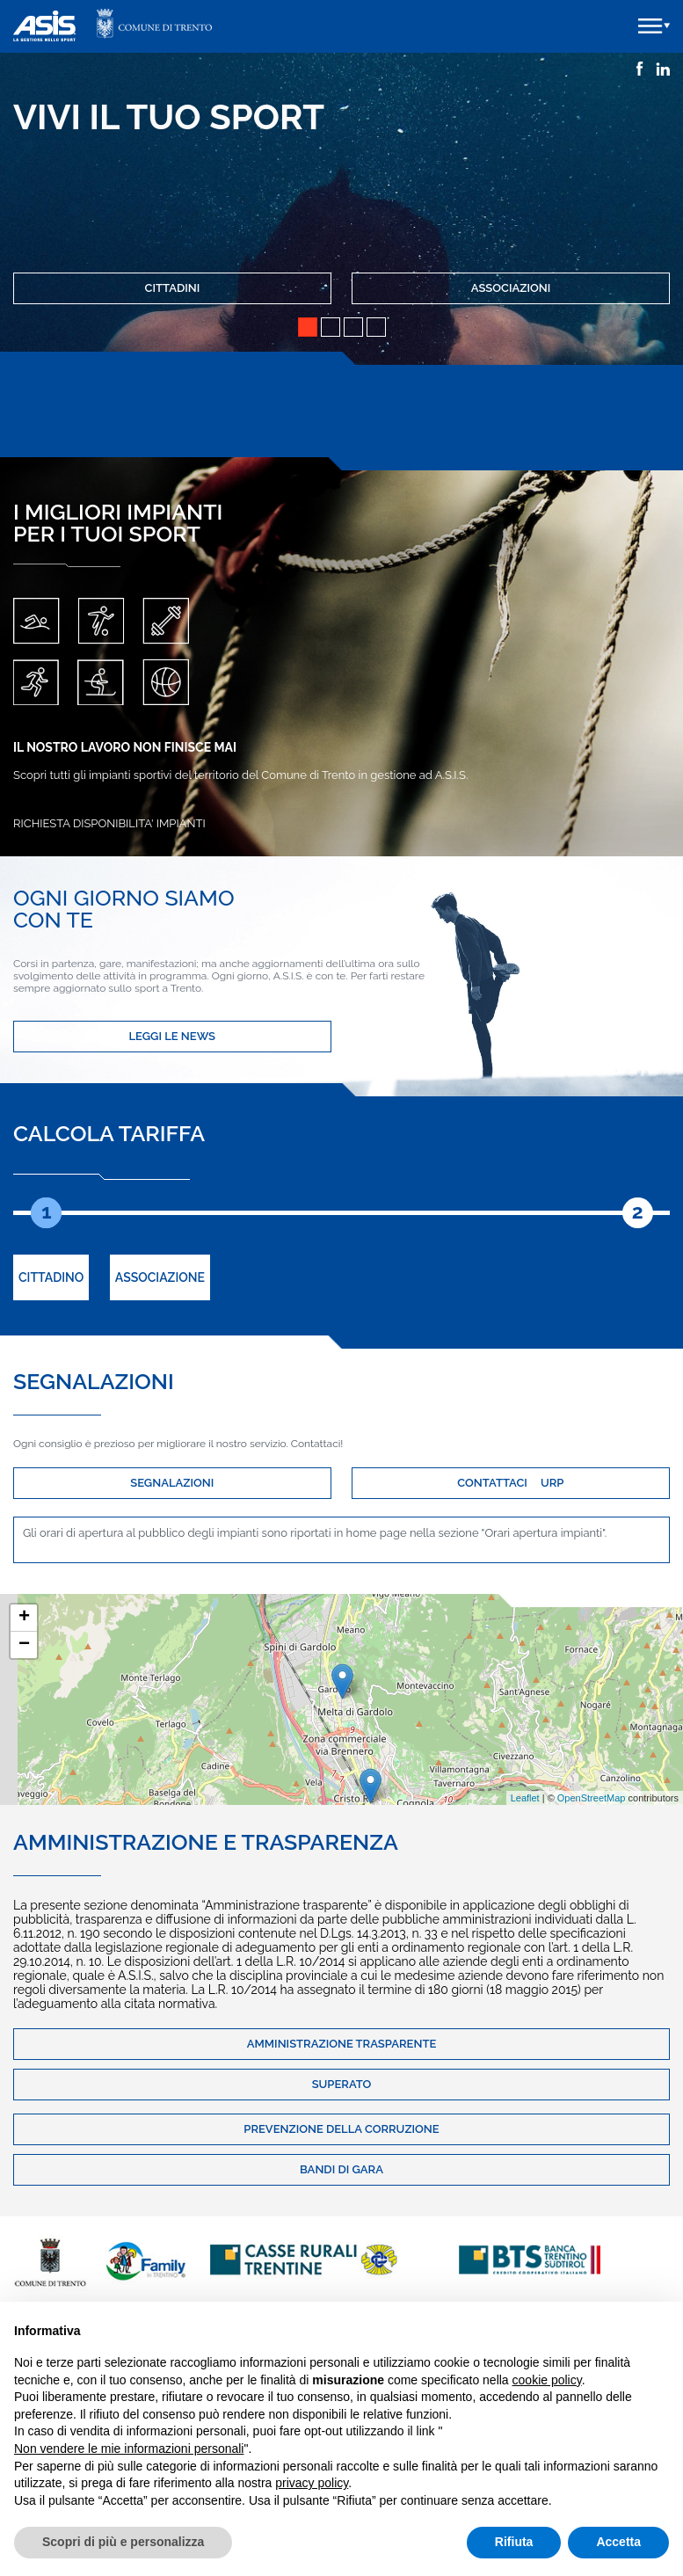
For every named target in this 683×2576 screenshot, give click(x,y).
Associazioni (511, 288)
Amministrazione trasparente (342, 2043)
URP (552, 1482)
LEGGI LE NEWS (171, 1036)
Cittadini (172, 288)
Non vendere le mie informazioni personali (128, 2448)
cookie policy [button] (547, 2380)
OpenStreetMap (591, 1798)
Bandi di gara (341, 2169)
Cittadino (51, 1277)
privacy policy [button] (311, 2483)
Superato (342, 2084)
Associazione (160, 1277)
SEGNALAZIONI (172, 1482)
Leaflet (525, 1798)
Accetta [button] (618, 2542)
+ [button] (24, 1618)
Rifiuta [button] (514, 2542)
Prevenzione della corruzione (341, 2129)
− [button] (24, 1645)
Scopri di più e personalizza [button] (123, 2542)
